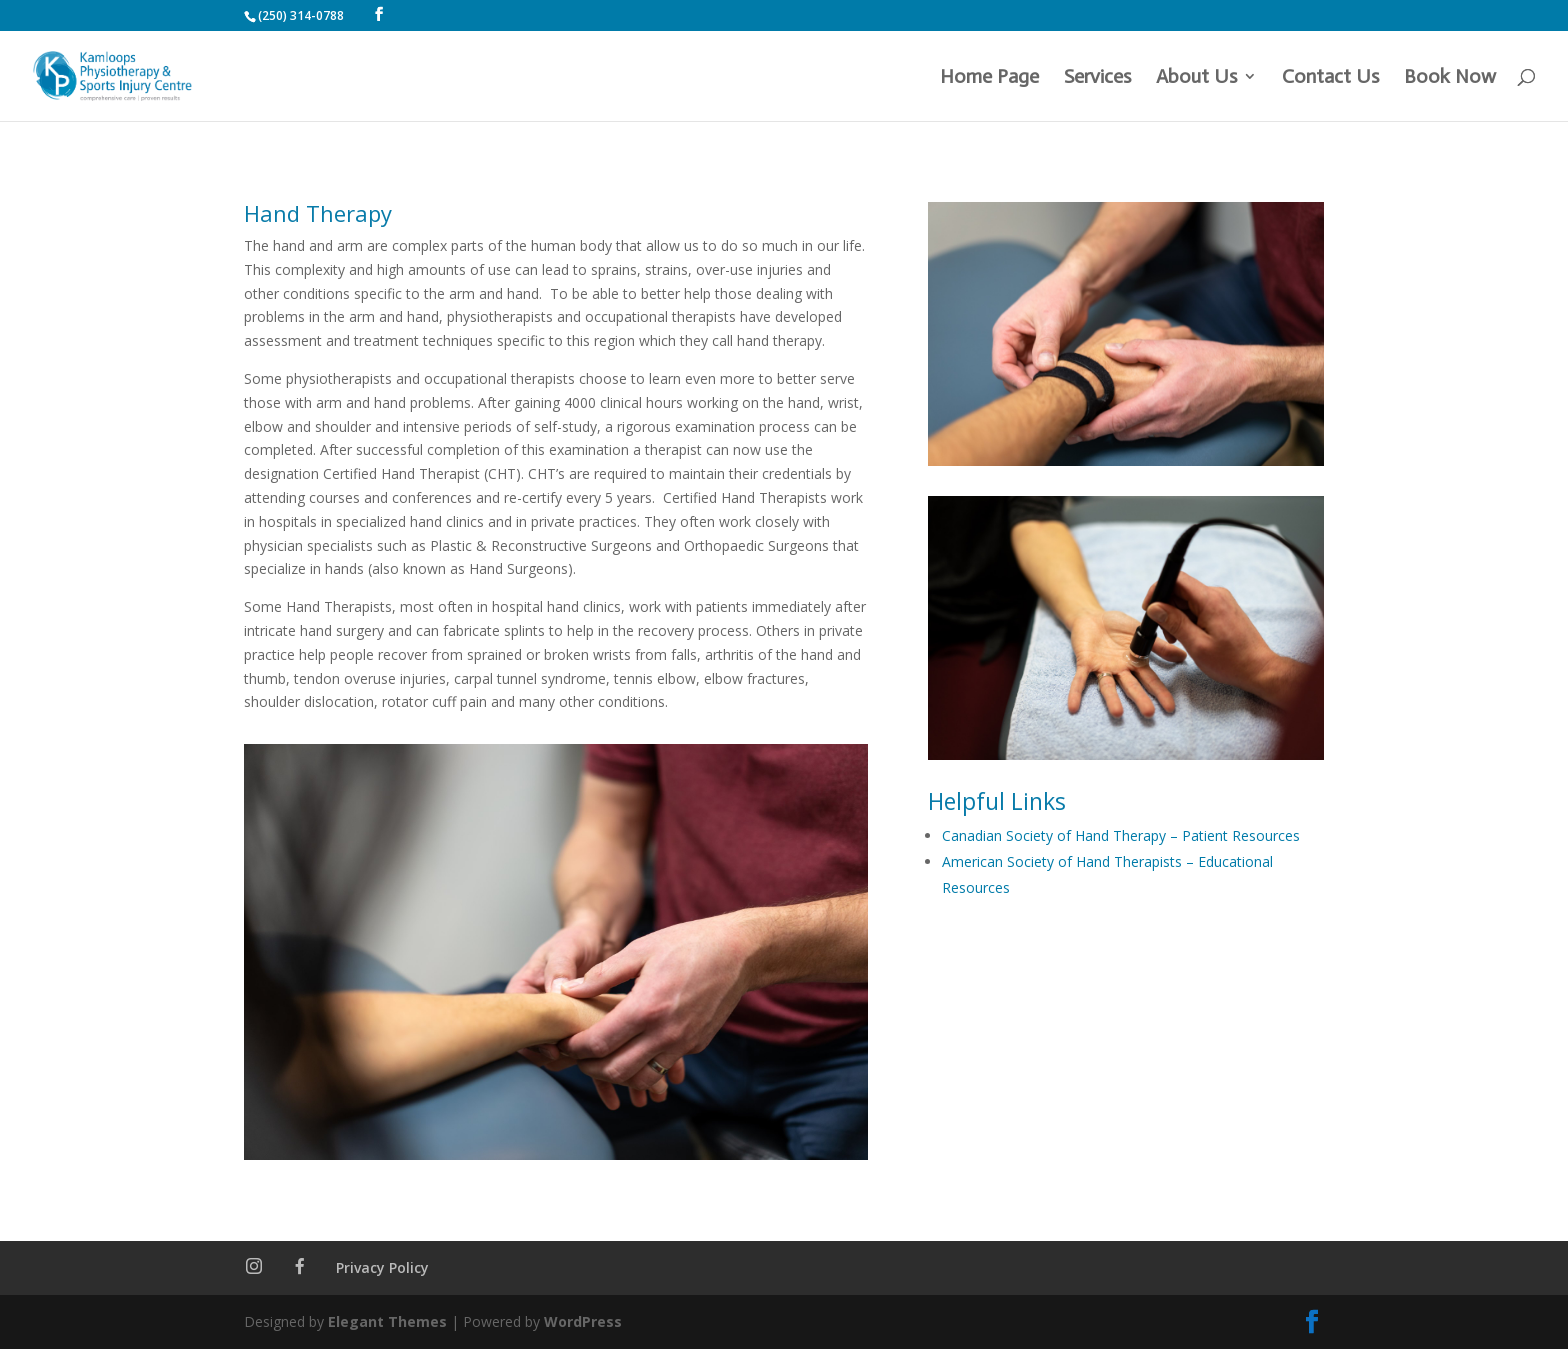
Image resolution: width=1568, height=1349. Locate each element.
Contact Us (1330, 78)
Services (1097, 78)
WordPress (583, 1321)
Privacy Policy (382, 1267)
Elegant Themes (387, 1321)
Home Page (989, 78)
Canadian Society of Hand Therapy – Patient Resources (1121, 835)
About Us (1196, 78)
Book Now (1450, 78)
